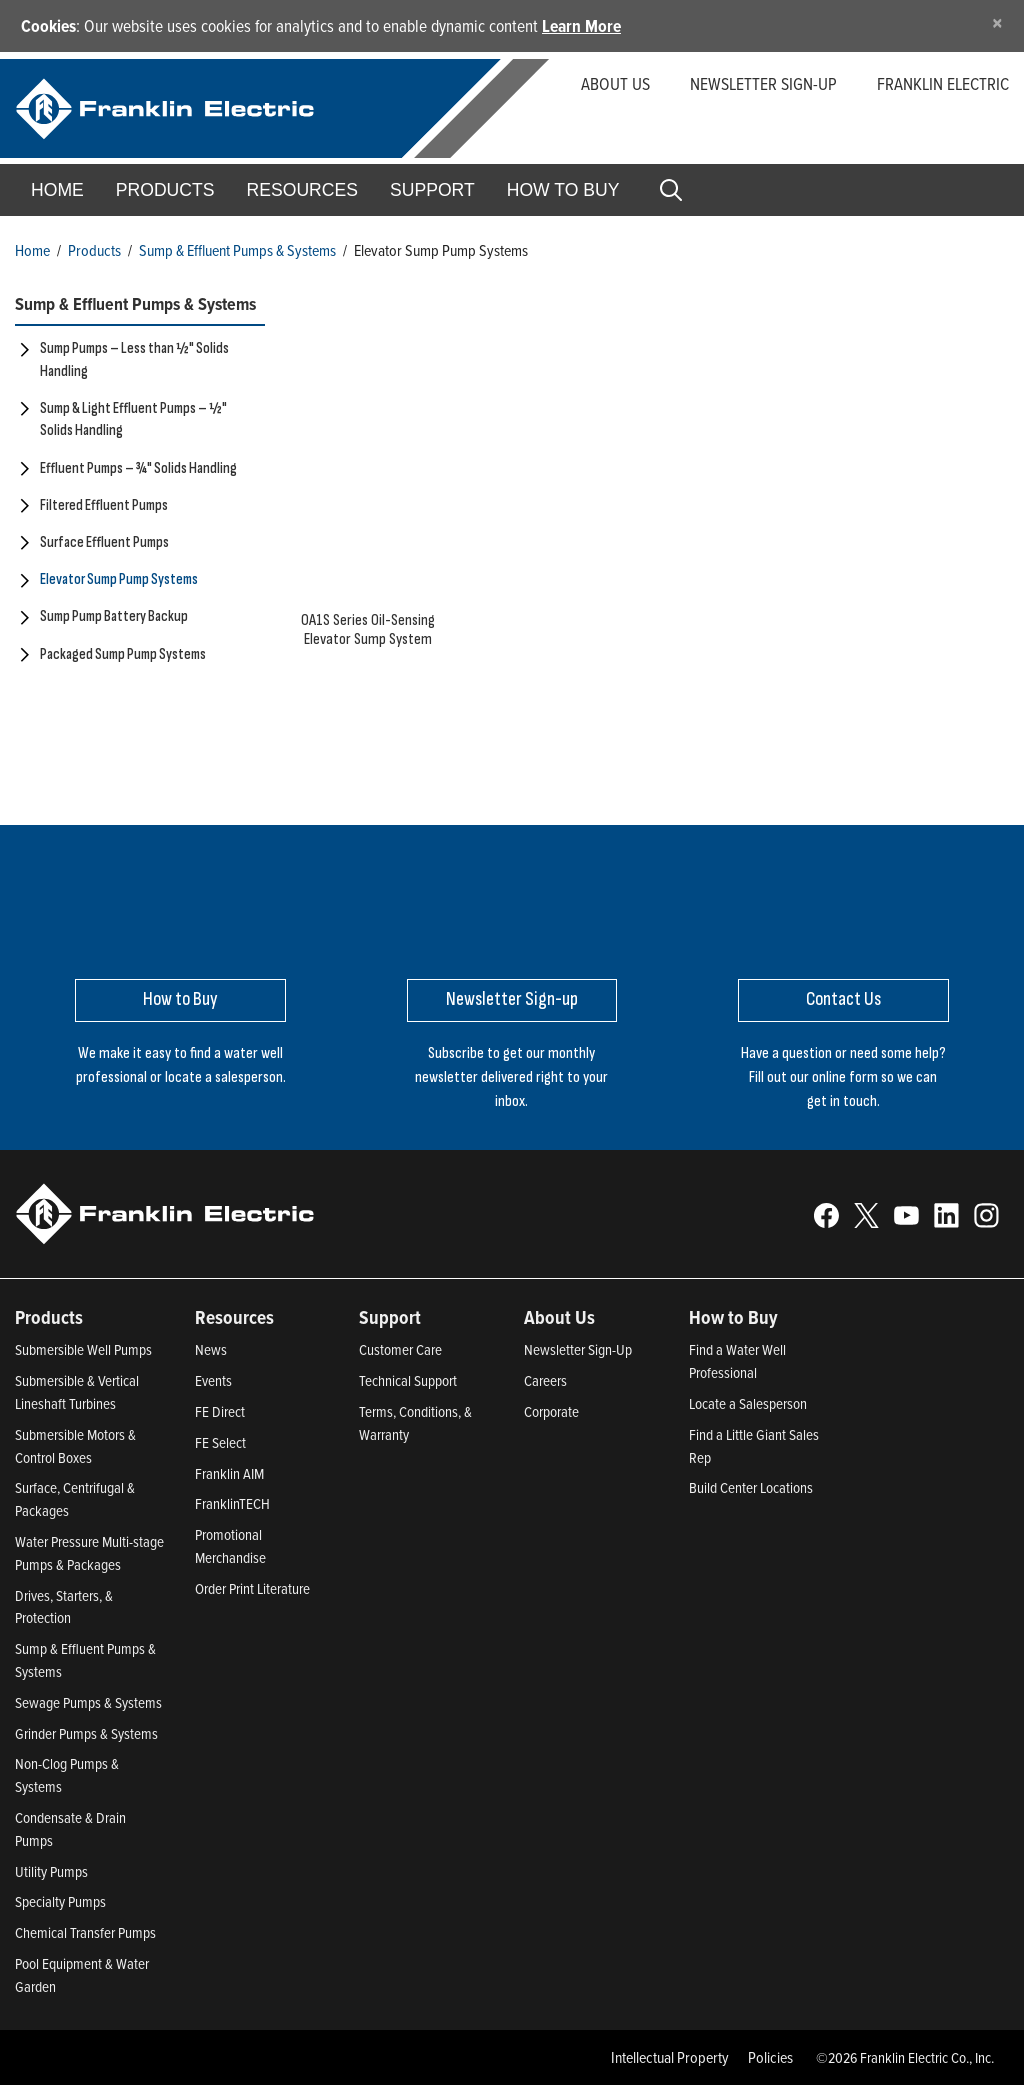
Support (432, 190)
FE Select (220, 1442)
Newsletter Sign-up (763, 83)
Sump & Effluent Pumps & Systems (237, 250)
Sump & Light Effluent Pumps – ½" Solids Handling (133, 419)
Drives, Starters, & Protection (64, 1607)
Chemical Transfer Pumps (85, 1932)
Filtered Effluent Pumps (104, 505)
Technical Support (408, 1380)
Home (57, 190)
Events (213, 1380)
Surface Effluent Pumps (104, 542)
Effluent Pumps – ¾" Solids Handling (138, 468)
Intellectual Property (670, 2057)
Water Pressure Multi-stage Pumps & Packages (89, 1553)
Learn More (581, 25)
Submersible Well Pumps (83, 1349)
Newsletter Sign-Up (578, 1349)
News (211, 1349)
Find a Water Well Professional (737, 1361)
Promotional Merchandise (230, 1546)
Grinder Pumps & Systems (86, 1733)
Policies (770, 2057)
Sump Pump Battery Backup (114, 616)
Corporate (551, 1411)
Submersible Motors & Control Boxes (75, 1446)
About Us (615, 83)
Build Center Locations (751, 1487)
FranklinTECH (232, 1503)
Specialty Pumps (60, 1901)
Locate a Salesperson (748, 1403)
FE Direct (220, 1411)
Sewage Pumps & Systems (88, 1702)
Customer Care (400, 1349)
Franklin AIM (229, 1473)
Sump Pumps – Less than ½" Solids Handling (134, 359)
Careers (545, 1380)
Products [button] (165, 190)
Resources (302, 190)
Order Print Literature (252, 1588)
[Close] (997, 22)
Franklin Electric (943, 83)
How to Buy (563, 190)
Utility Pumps (51, 1871)
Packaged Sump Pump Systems (123, 654)
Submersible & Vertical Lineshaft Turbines (77, 1392)
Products (94, 250)
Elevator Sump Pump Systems (119, 579)
